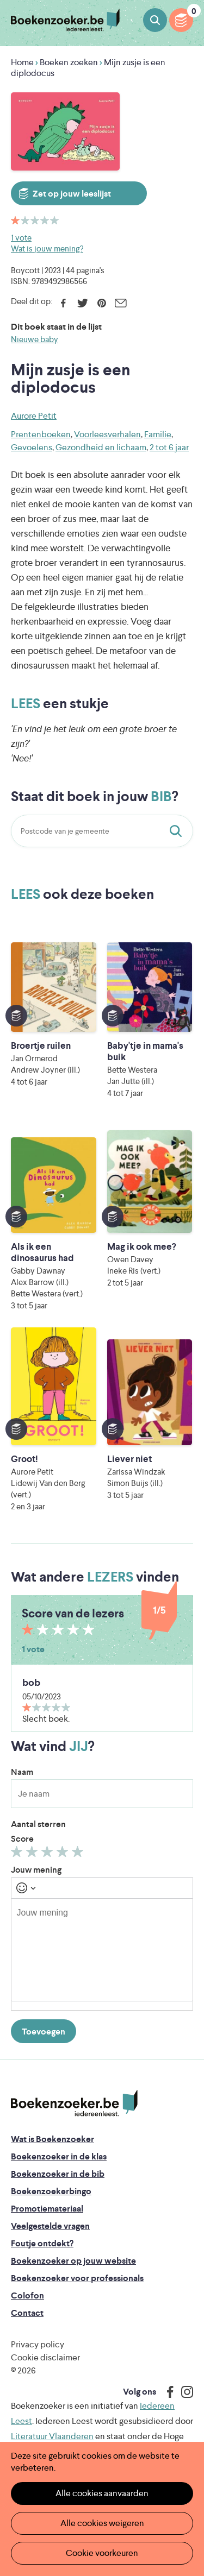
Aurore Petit (34, 415)
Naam (22, 1772)
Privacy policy (37, 2344)
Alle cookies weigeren (102, 2523)
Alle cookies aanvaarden (102, 2493)
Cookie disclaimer (45, 2357)
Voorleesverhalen (107, 434)
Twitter (82, 303)
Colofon (27, 2295)
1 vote (21, 237)
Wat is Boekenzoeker (52, 2139)
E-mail (120, 303)
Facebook (63, 303)
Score (22, 1838)
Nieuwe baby (34, 339)
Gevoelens (31, 447)
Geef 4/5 (64, 1854)
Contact (27, 2313)
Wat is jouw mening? (47, 248)
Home (22, 62)
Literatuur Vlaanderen (52, 2436)
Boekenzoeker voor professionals (77, 2278)
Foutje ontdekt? (42, 2243)
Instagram (183, 2392)
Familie (157, 434)
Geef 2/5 (33, 1854)
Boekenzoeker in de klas (59, 2156)
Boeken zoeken (155, 20)
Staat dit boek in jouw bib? (178, 831)
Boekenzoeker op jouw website (73, 2260)
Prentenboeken (41, 434)
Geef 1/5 (18, 1854)
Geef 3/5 (48, 1854)
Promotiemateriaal (47, 2208)
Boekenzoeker (65, 20)
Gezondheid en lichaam (100, 447)
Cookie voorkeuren (102, 2553)
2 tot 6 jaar (169, 447)
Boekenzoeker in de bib (57, 2174)
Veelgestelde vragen (50, 2226)
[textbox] (102, 1949)
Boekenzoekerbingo (51, 2191)
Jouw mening (36, 1869)
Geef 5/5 (79, 1854)
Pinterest (101, 303)
